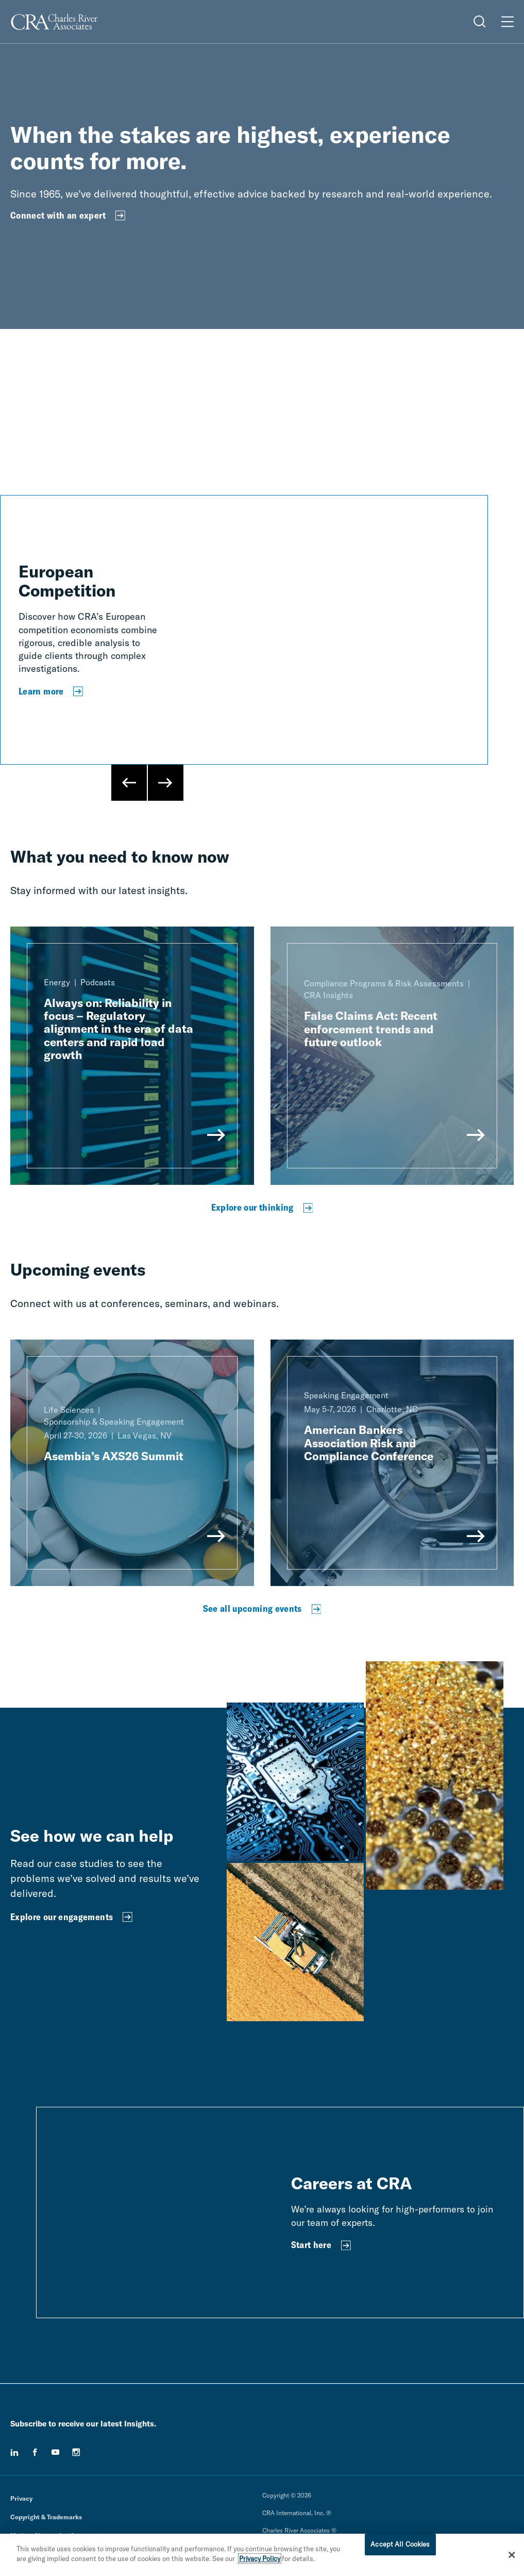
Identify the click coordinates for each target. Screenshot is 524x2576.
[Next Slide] (165, 783)
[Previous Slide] (129, 783)
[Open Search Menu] (480, 21)
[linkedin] (14, 2452)
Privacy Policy (259, 2558)
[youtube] (56, 2452)
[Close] (512, 2555)
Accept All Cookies (400, 2544)
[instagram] (76, 2452)
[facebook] (35, 2452)
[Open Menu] (507, 21)
